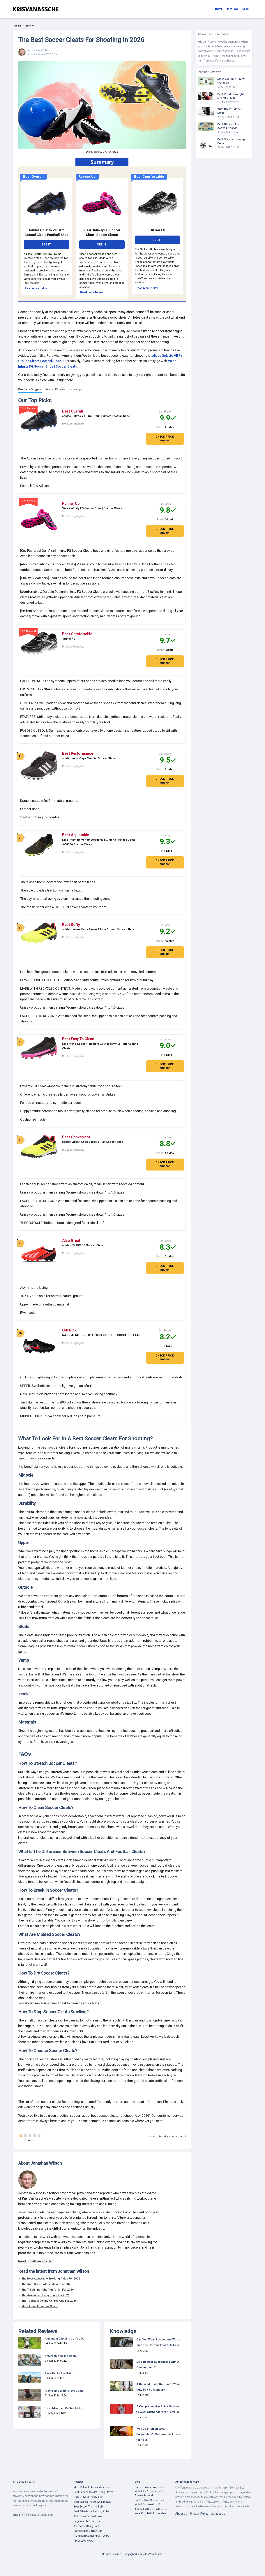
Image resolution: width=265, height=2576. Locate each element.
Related (55, 389)
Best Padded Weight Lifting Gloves (93, 2480)
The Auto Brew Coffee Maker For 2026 (47, 2272)
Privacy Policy (199, 2502)
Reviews (232, 9)
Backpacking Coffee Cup (88, 2519)
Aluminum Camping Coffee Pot (65, 2327)
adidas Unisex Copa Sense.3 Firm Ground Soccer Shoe (98, 933)
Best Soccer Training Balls (89, 2495)
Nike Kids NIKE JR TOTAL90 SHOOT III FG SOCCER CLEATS (101, 1342)
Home (219, 9)
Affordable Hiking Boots (61, 2344)
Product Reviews (83, 2529)
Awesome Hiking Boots (87, 2514)
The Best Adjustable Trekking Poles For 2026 (51, 2267)
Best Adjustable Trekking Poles (91, 2500)
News (246, 9)
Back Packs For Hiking (59, 2362)
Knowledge (75, 389)
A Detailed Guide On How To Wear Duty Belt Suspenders (151, 2499)
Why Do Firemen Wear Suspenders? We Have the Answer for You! (158, 2423)
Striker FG (157, 230)
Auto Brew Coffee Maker (88, 2485)
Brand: (160, 427)
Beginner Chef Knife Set (88, 2509)
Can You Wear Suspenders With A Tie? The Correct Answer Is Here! (150, 2480)
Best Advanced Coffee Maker (64, 2396)
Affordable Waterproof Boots (64, 2379)
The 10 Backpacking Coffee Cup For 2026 (49, 2289)
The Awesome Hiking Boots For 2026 (46, 2283)
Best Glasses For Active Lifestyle (92, 2490)
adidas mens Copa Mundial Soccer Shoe (88, 761)
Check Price (165, 439)
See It (46, 244)
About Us (181, 2502)
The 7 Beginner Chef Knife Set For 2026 (48, 2278)
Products (30, 389)
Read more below (36, 288)
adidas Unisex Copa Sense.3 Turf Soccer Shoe (92, 1148)
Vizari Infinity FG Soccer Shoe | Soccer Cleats (101, 232)
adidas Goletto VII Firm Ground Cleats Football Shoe (46, 232)
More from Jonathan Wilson (40, 2294)
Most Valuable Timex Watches (91, 2475)
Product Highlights (73, 424)
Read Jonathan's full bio (64, 2250)
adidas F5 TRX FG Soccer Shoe (82, 1252)
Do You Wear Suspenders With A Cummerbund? (149, 2490)
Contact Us (218, 2502)
